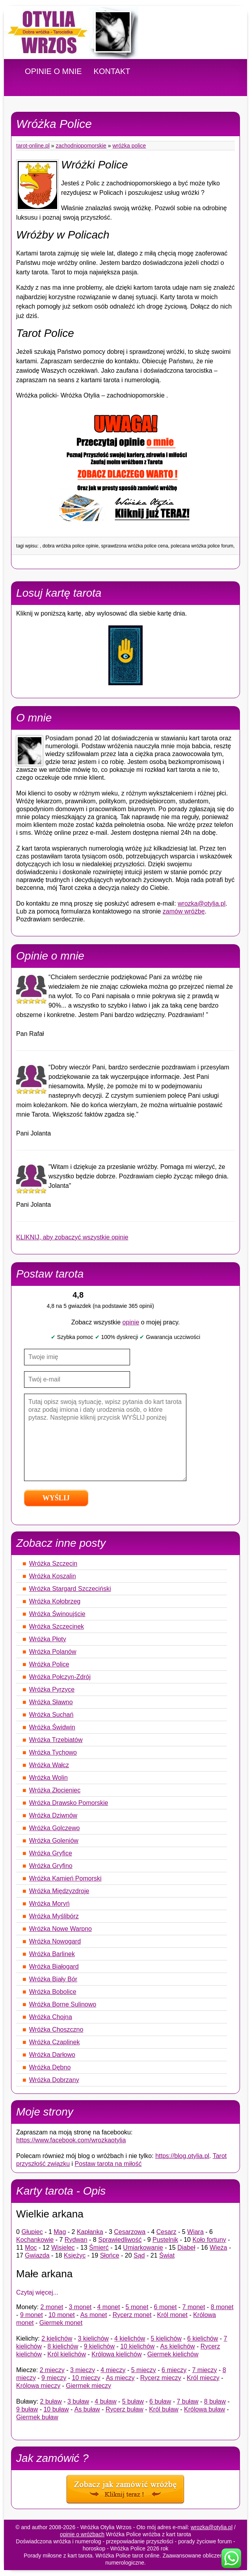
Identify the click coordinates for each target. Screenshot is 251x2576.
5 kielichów (166, 2338)
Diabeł (186, 2247)
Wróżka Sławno (51, 1702)
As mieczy (120, 2377)
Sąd (139, 2255)
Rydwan (76, 2239)
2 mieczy (52, 2370)
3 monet (80, 2307)
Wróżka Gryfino (51, 1865)
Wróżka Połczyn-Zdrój (60, 1677)
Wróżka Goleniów (53, 1840)
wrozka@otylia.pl (201, 903)
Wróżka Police (129, 145)
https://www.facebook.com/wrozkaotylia (71, 2140)
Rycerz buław (124, 2409)
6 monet (165, 2307)
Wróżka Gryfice (50, 1853)
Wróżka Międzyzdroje (59, 1891)
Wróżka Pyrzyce (51, 1689)
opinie (131, 1322)
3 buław (78, 2401)
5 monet (137, 2307)
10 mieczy (86, 2377)
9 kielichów (99, 2346)
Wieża (218, 2247)
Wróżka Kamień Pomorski (65, 1878)
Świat (167, 2255)
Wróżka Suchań (51, 1714)
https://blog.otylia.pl (182, 2156)
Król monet (172, 2315)
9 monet (31, 2315)
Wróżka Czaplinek (54, 2042)
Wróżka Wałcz (49, 1765)
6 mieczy (174, 2370)
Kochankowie (35, 2239)
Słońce (109, 2255)
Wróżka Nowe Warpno (60, 1928)
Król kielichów (66, 2354)
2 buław (51, 2401)
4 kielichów (129, 2338)
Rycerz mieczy (160, 2377)
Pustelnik (165, 2239)
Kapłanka (90, 2231)
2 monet (51, 2307)
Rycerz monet (132, 2315)
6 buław (160, 2401)
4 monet (108, 2307)
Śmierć (99, 2247)
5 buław (133, 2401)
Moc (31, 2247)
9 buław (27, 2409)
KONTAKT (112, 71)
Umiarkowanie (143, 2247)
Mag (60, 2231)
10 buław (56, 2409)
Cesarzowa (129, 2231)
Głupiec (32, 2231)
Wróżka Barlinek (52, 1954)
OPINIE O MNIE (53, 71)
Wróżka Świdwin (52, 1727)
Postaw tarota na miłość (108, 2163)
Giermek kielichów (173, 2354)
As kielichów (177, 2346)
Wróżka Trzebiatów (56, 1739)
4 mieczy (112, 2370)
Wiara (195, 2231)
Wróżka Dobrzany (54, 2080)
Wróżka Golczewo (54, 1828)
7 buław (187, 2401)
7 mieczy (204, 2370)
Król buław (163, 2409)
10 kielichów (137, 2346)
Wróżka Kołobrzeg (54, 1601)
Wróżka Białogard (54, 1966)
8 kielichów (62, 2346)
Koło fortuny (209, 2239)
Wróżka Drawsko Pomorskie (68, 1802)
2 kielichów (56, 2338)
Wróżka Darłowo (52, 2054)
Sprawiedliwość (119, 2239)
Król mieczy (203, 2377)
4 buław (105, 2401)
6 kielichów (202, 2338)
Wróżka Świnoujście (57, 1614)
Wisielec (63, 2247)
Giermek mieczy (88, 2385)
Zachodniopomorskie (81, 145)
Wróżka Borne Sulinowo (62, 2004)
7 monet (193, 2307)
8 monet (222, 2307)
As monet (93, 2315)
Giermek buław (37, 2417)
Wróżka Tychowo (53, 1752)
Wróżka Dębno (50, 2067)
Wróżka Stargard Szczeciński (70, 1588)
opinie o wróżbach (82, 2534)
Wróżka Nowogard (55, 1941)
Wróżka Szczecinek (56, 1626)
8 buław (215, 2401)
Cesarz (166, 2231)
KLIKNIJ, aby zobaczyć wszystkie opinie (72, 1237)
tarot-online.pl (33, 145)
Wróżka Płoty (47, 1639)
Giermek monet (60, 2322)
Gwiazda (37, 2255)
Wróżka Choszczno (56, 2029)
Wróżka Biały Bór (53, 1979)
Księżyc (75, 2255)
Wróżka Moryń (49, 1903)
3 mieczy (82, 2370)
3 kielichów (93, 2338)
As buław (87, 2409)
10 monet (61, 2315)
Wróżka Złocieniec (54, 1790)
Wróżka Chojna (50, 2017)
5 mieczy (143, 2370)
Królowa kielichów (116, 2354)
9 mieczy (53, 2377)
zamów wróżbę (184, 911)
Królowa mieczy (38, 2385)
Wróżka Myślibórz (54, 1916)
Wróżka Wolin (48, 1777)
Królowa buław (204, 2409)
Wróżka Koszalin (52, 1576)
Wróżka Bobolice (52, 1991)
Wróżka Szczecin (53, 1563)
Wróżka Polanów (52, 1651)
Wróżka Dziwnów (53, 1815)
